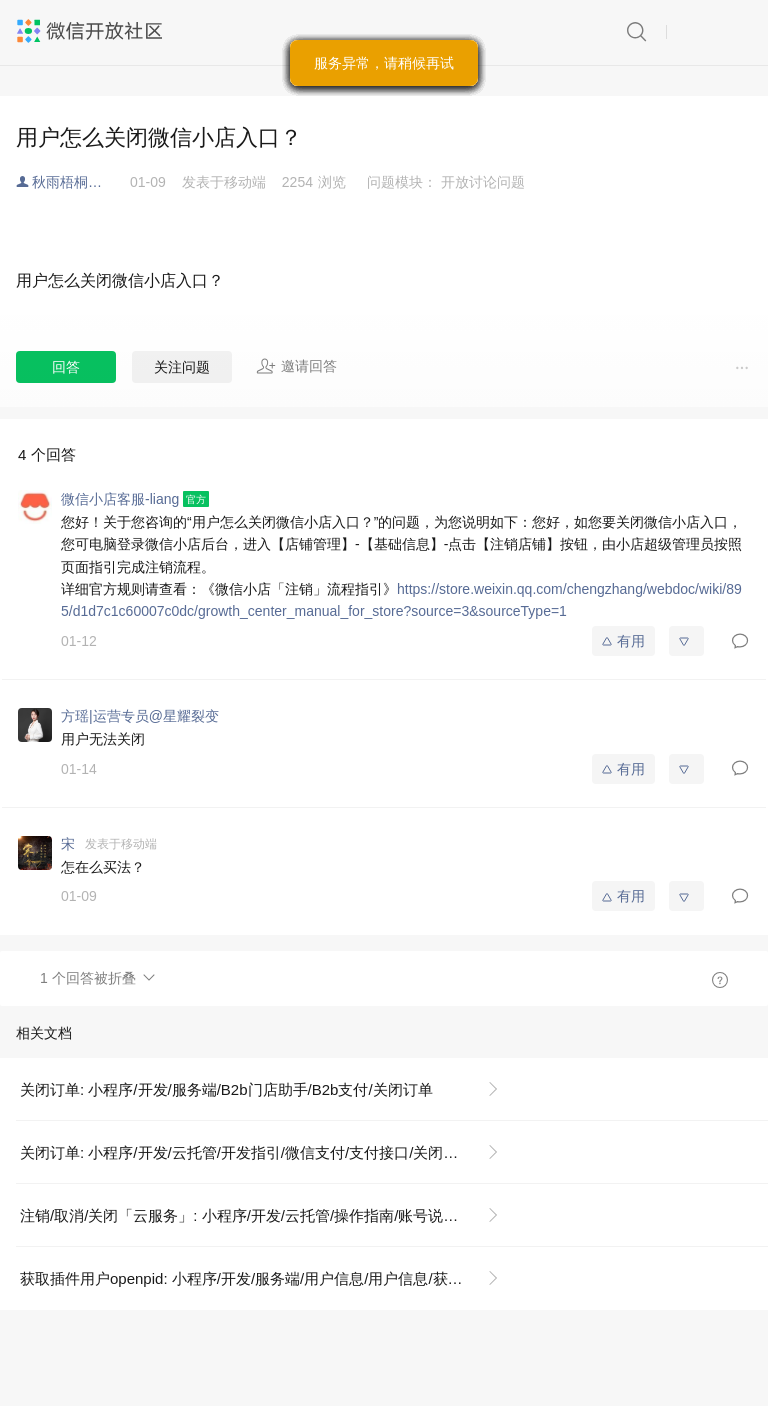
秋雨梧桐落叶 (74, 182)
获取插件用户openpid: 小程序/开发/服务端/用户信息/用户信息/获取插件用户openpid (267, 1278)
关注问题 (182, 367)
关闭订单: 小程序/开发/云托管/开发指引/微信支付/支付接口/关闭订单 (246, 1152)
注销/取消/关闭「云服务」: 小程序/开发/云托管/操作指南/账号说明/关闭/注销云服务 (267, 1215)
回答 (66, 367)
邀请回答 (296, 366)
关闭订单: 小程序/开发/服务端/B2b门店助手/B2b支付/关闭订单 (226, 1089)
